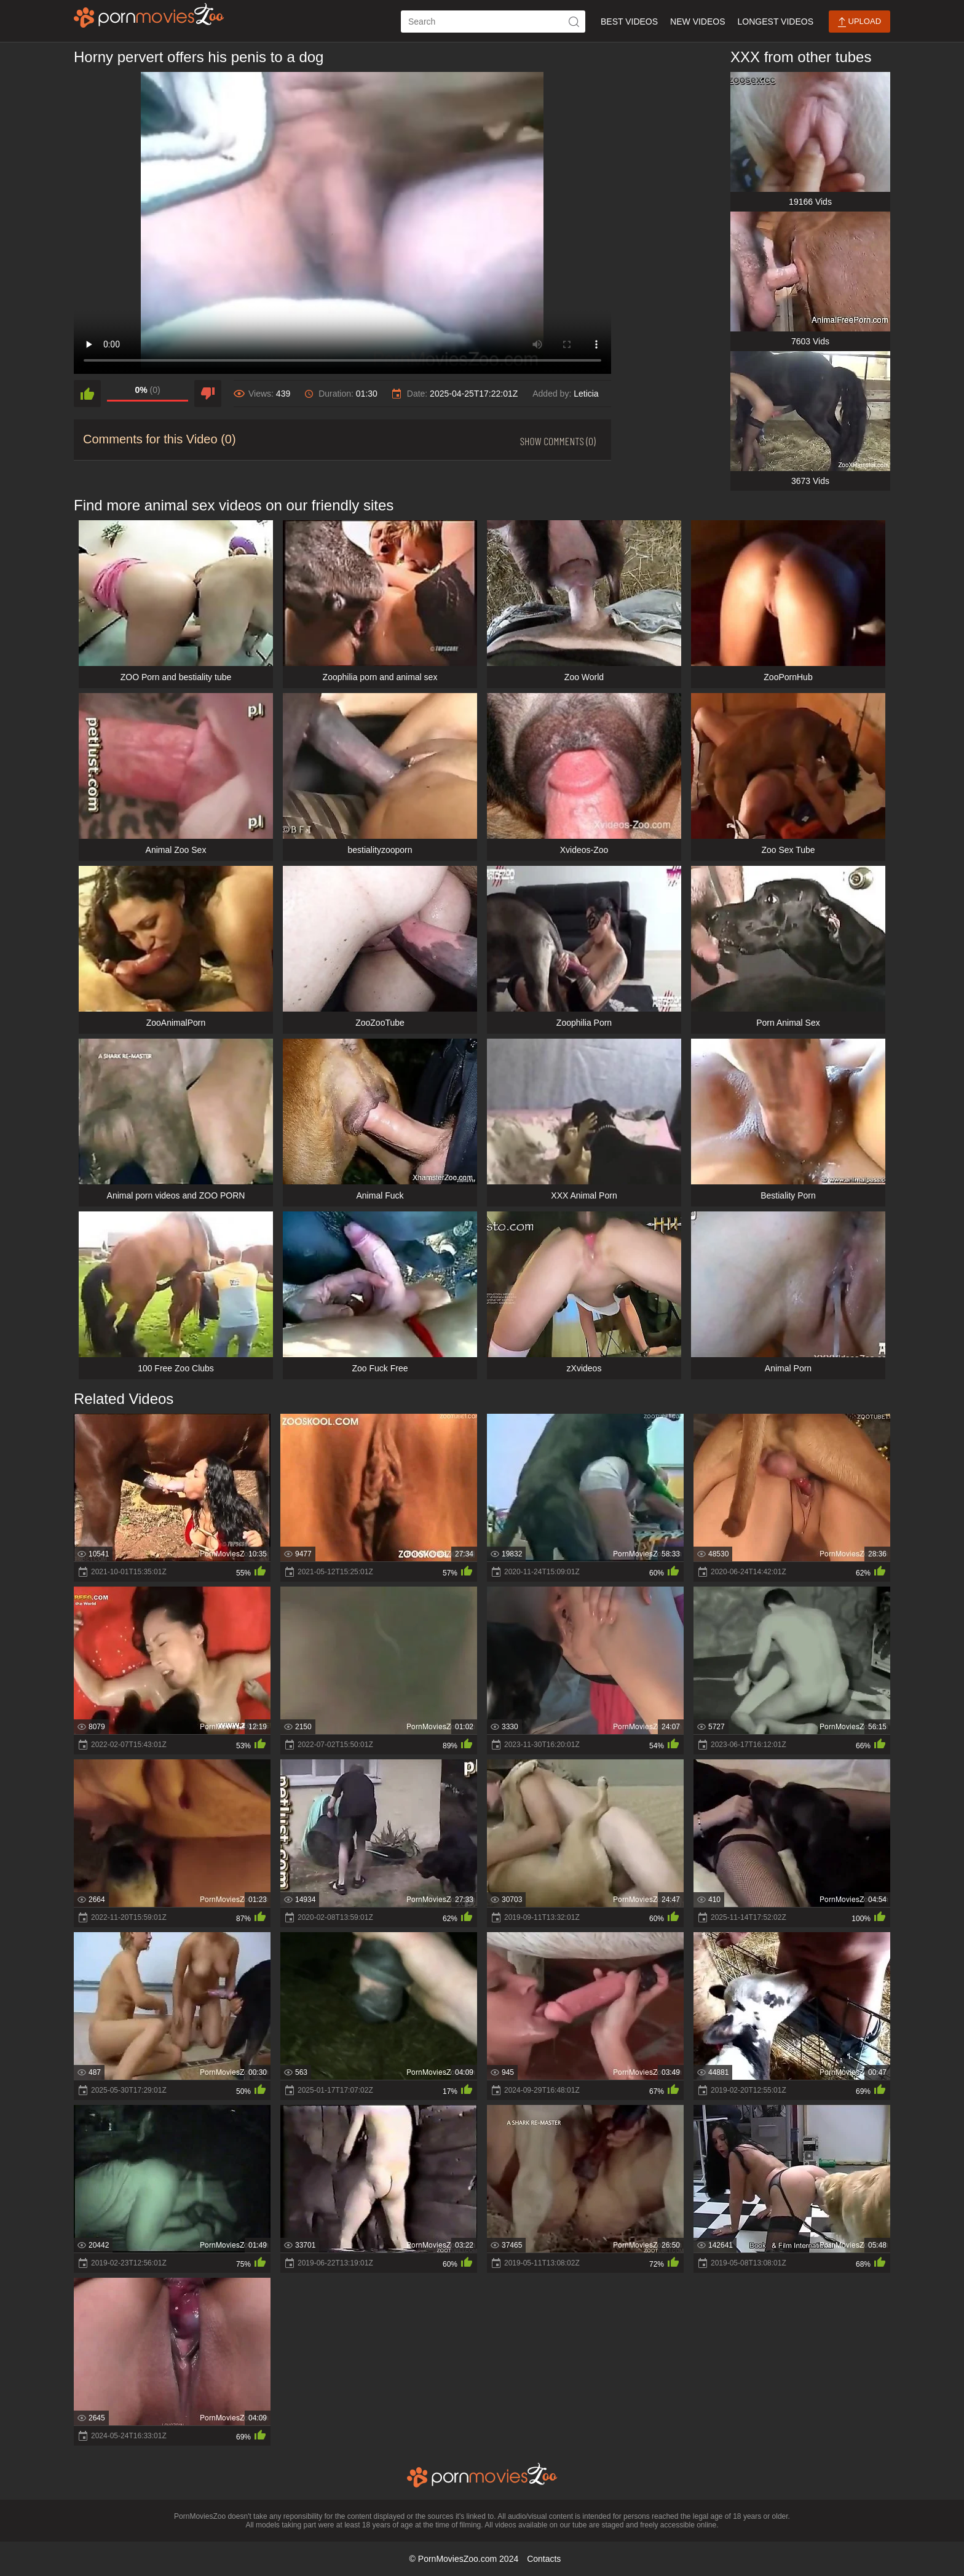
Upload (859, 22)
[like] (87, 393)
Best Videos (629, 21)
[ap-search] (493, 21)
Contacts (544, 2559)
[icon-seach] (574, 21)
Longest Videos (775, 21)
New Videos (697, 21)
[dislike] (207, 393)
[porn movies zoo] (149, 15)
